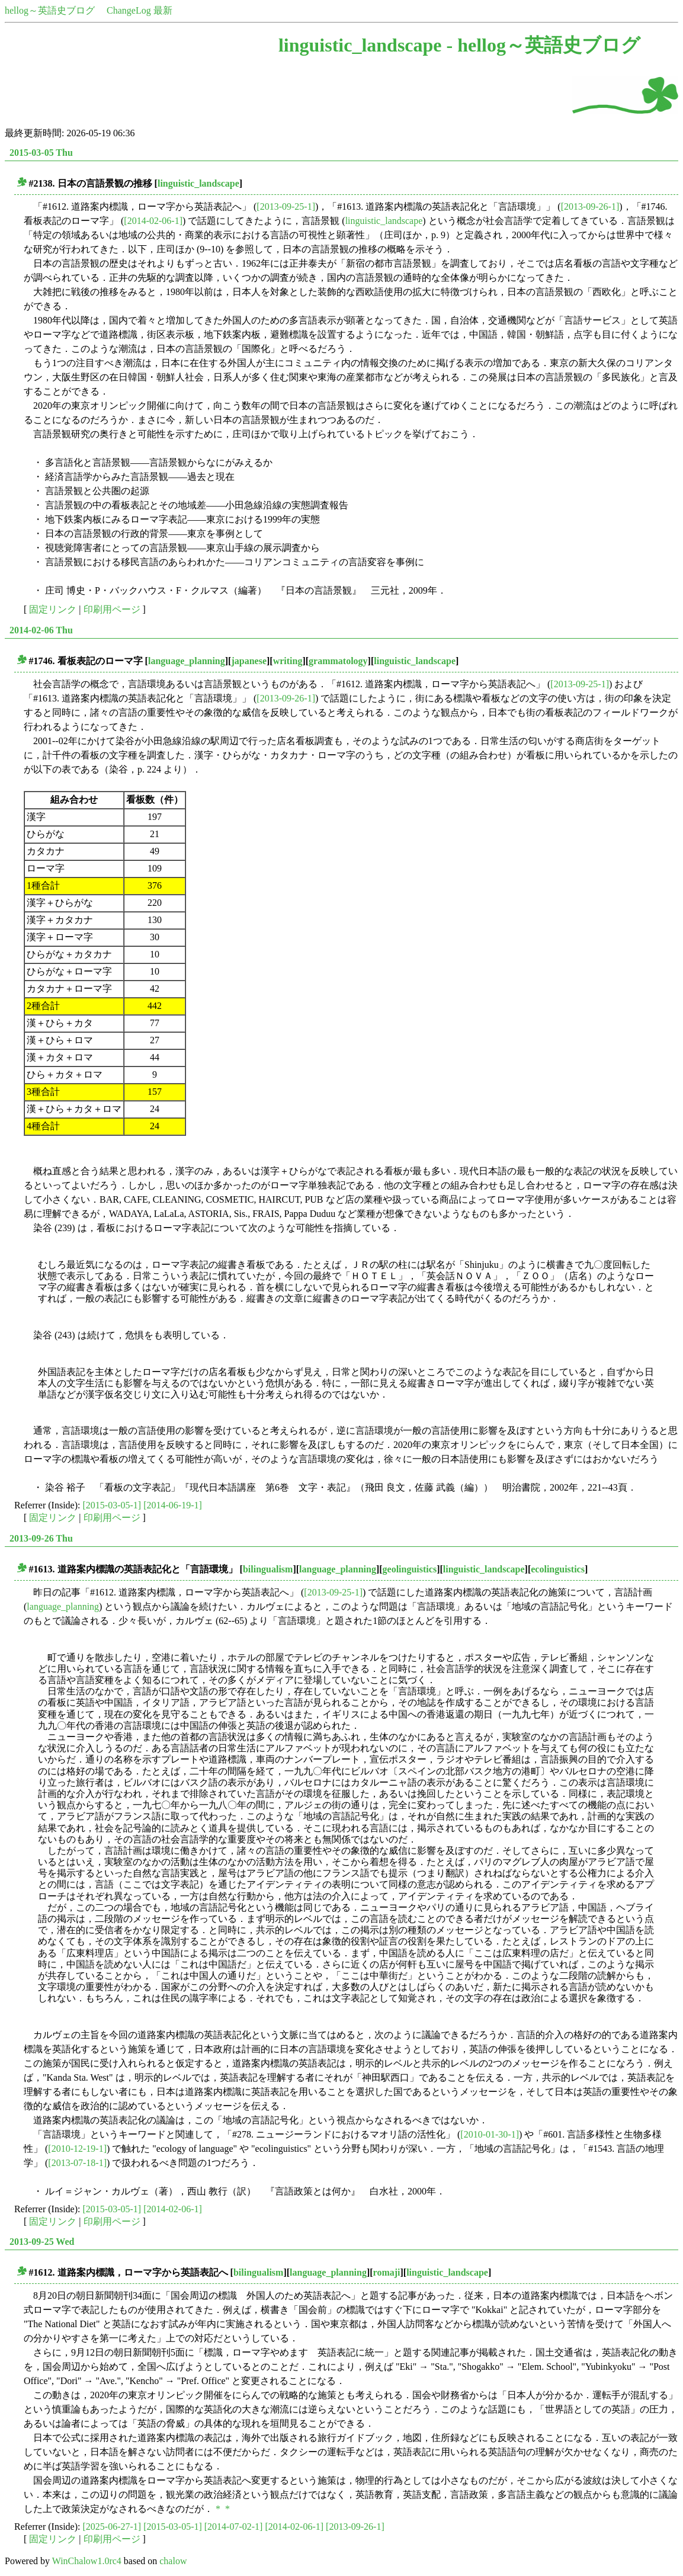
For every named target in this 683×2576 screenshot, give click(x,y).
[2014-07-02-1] (233, 2526)
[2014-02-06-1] (153, 221)
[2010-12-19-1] (77, 2149)
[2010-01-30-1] (489, 2134)
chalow (173, 2561)
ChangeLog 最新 (139, 10)
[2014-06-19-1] (172, 1505)
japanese (249, 661)
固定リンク (52, 609)
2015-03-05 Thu (41, 153)
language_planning (186, 661)
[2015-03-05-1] (112, 1505)
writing (288, 661)
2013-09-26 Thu (41, 1538)
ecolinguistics (558, 1569)
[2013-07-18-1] (77, 2163)
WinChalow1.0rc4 (86, 2561)
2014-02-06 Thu (41, 630)
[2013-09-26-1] (590, 206)
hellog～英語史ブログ (50, 10)
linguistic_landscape (198, 183)
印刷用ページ (112, 609)
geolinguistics (410, 1569)
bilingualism (268, 1569)
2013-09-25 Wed (41, 2242)
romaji (386, 2272)
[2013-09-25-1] (285, 206)
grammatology (338, 661)
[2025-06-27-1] (112, 2526)
